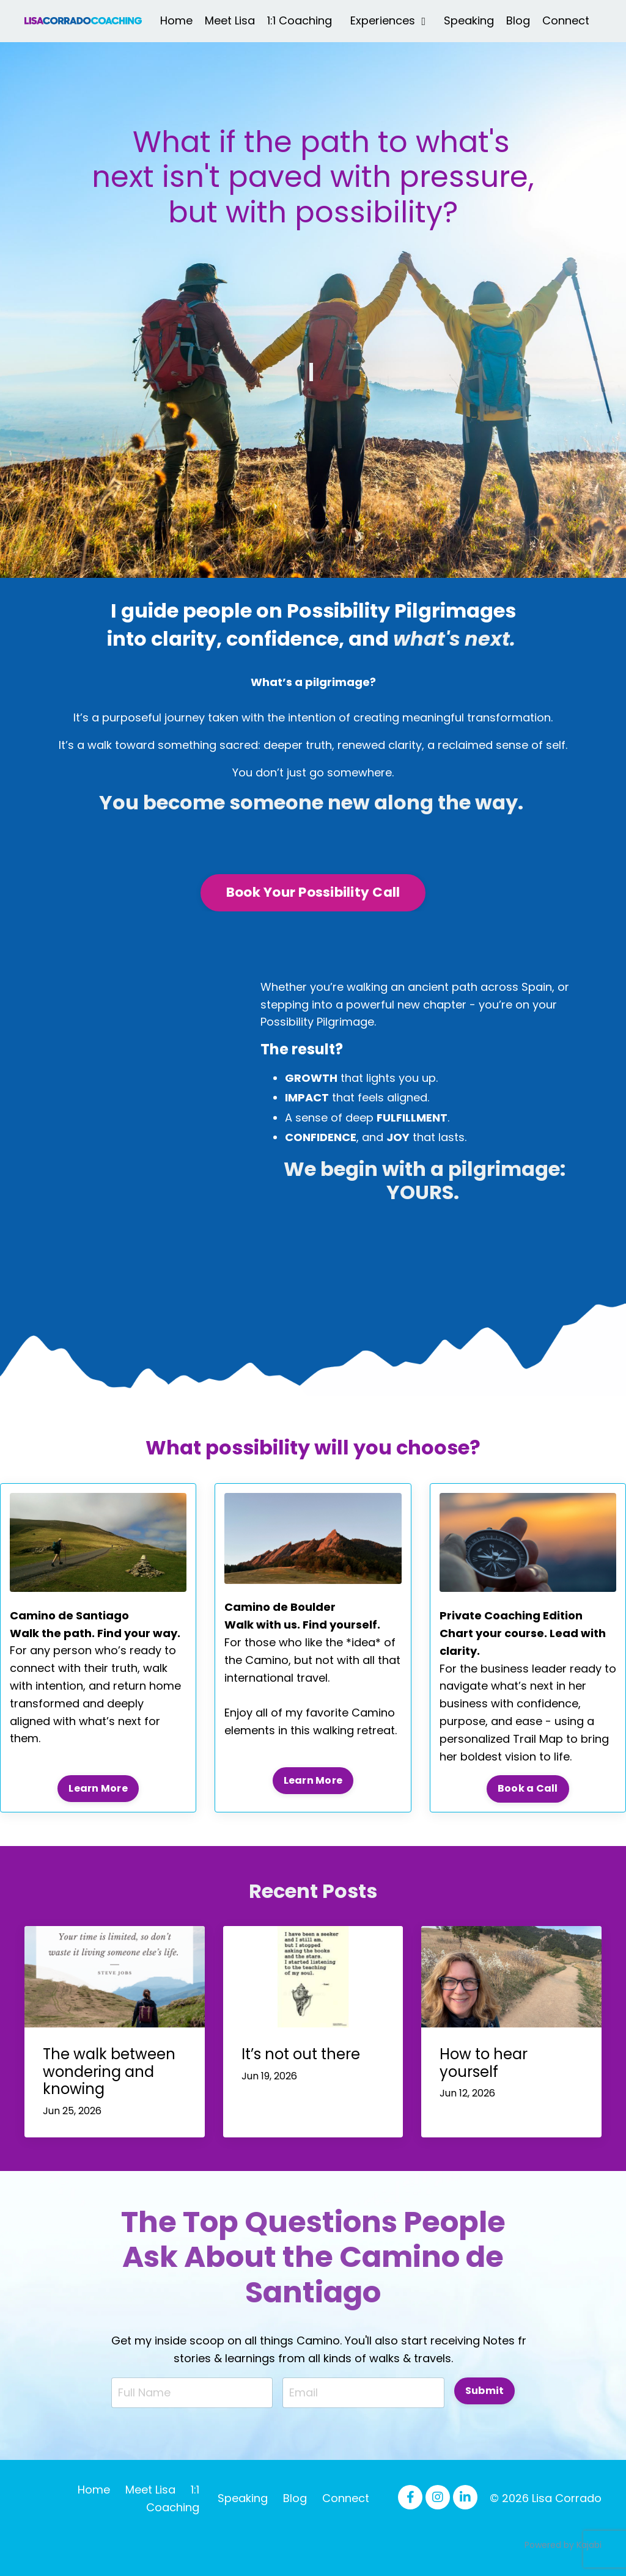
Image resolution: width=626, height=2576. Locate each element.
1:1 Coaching (299, 20)
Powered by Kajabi (563, 2545)
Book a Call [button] (528, 1788)
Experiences (387, 20)
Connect (565, 20)
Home (176, 20)
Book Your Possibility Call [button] (313, 892)
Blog (518, 20)
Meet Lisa (230, 20)
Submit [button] (484, 2391)
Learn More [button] (98, 1788)
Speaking (469, 20)
